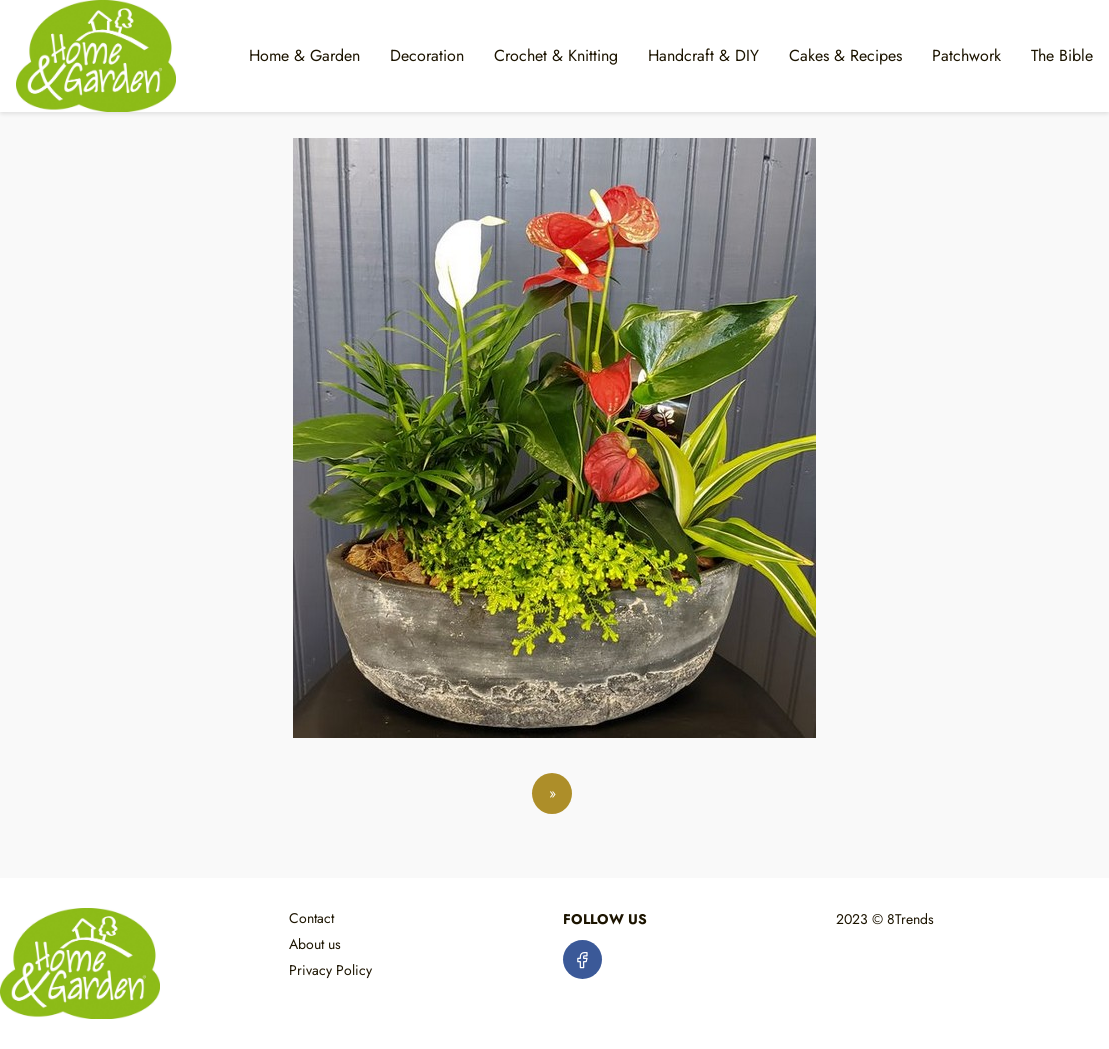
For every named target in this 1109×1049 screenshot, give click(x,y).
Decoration (427, 55)
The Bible (1062, 55)
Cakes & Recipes (845, 55)
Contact (311, 918)
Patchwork (966, 55)
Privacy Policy (330, 970)
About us (315, 944)
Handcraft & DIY (703, 55)
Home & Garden (304, 55)
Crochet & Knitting (556, 55)
